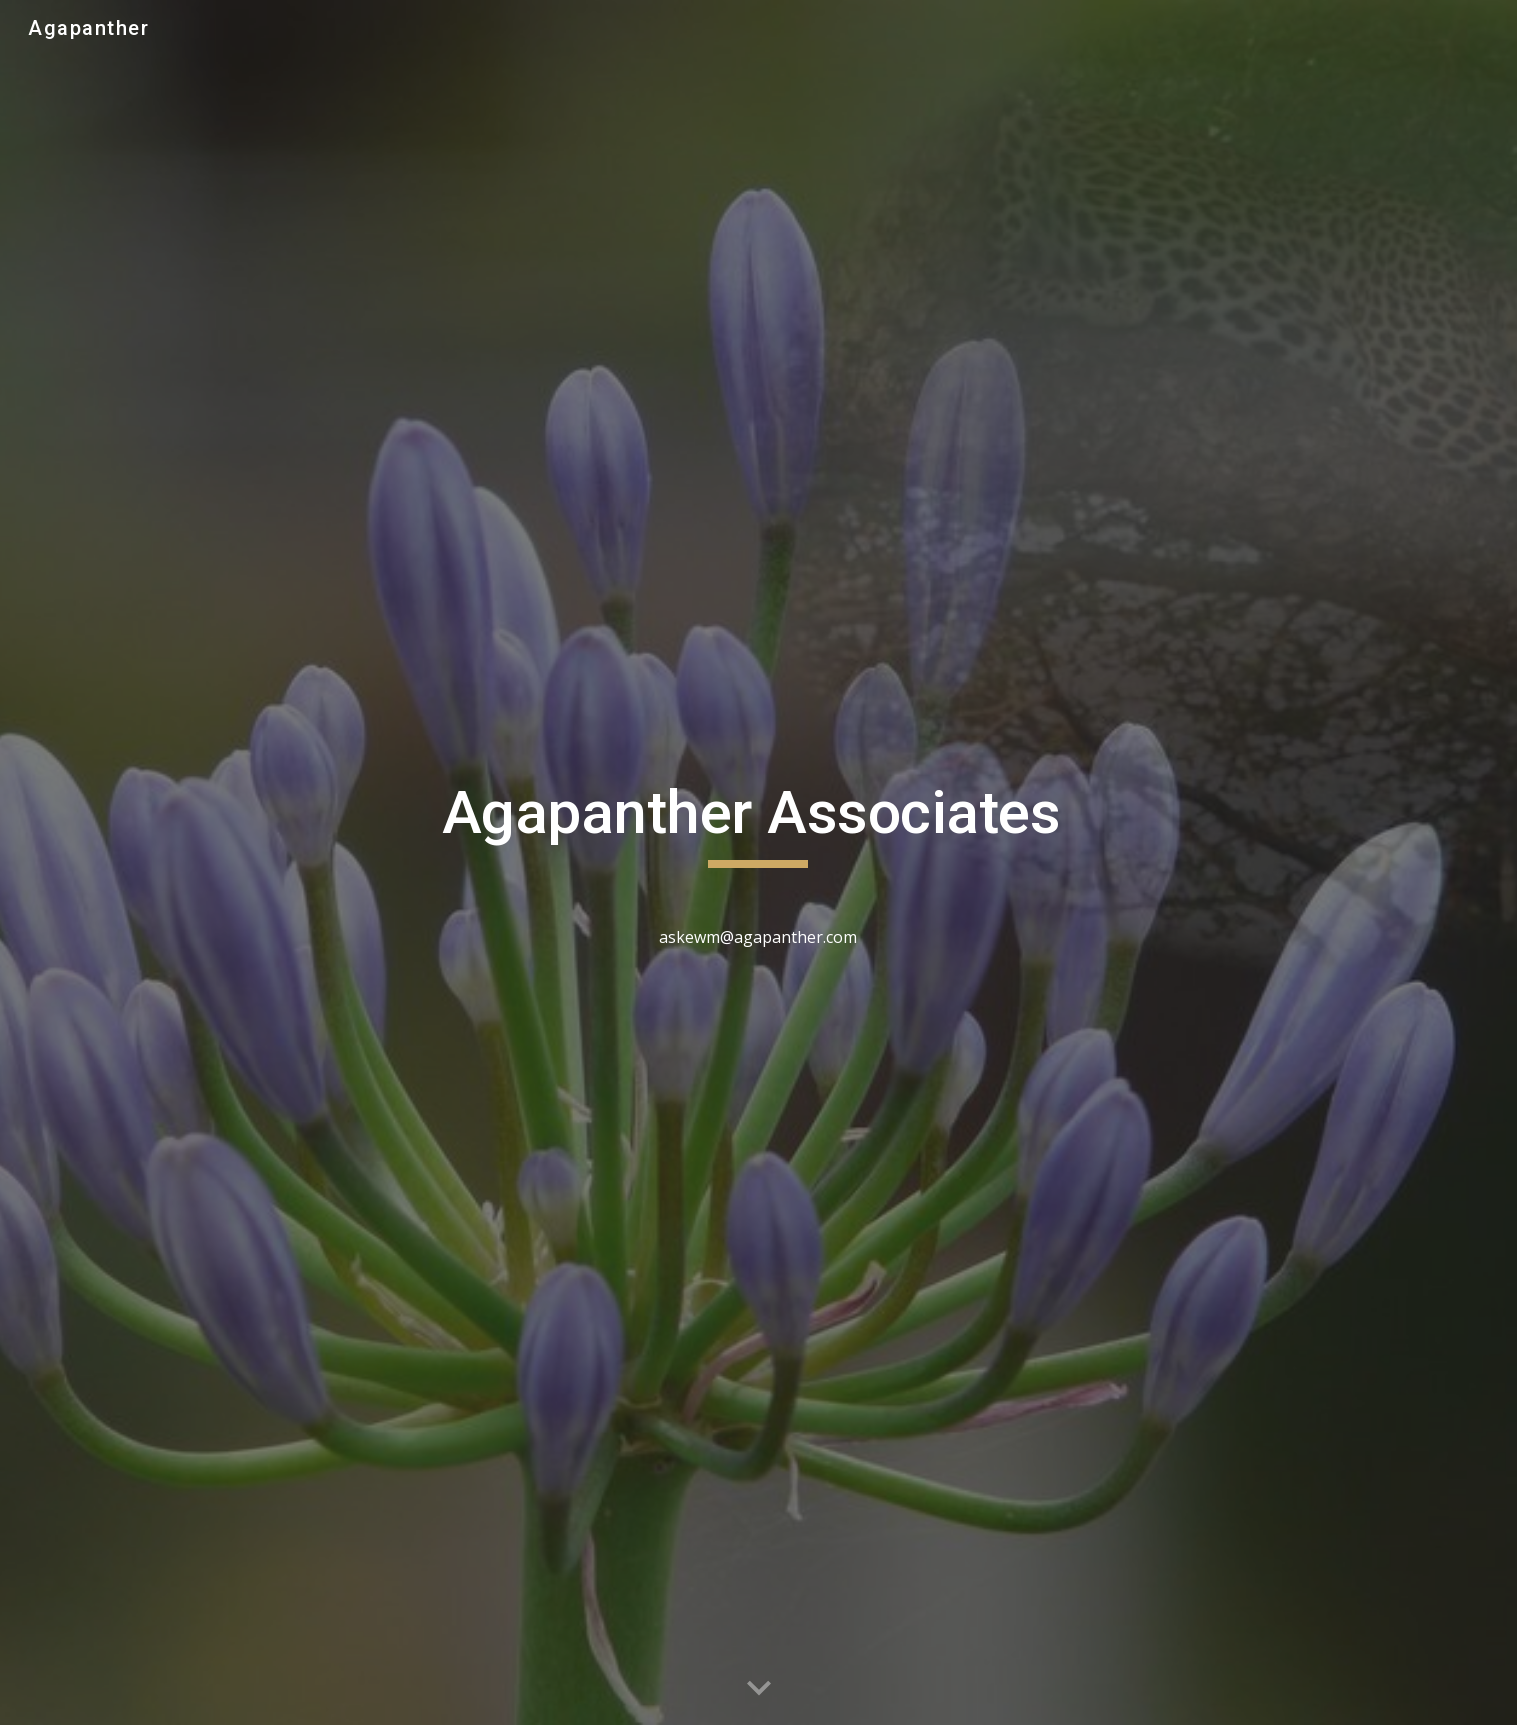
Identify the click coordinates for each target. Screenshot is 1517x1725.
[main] (759, 863)
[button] (759, 1689)
